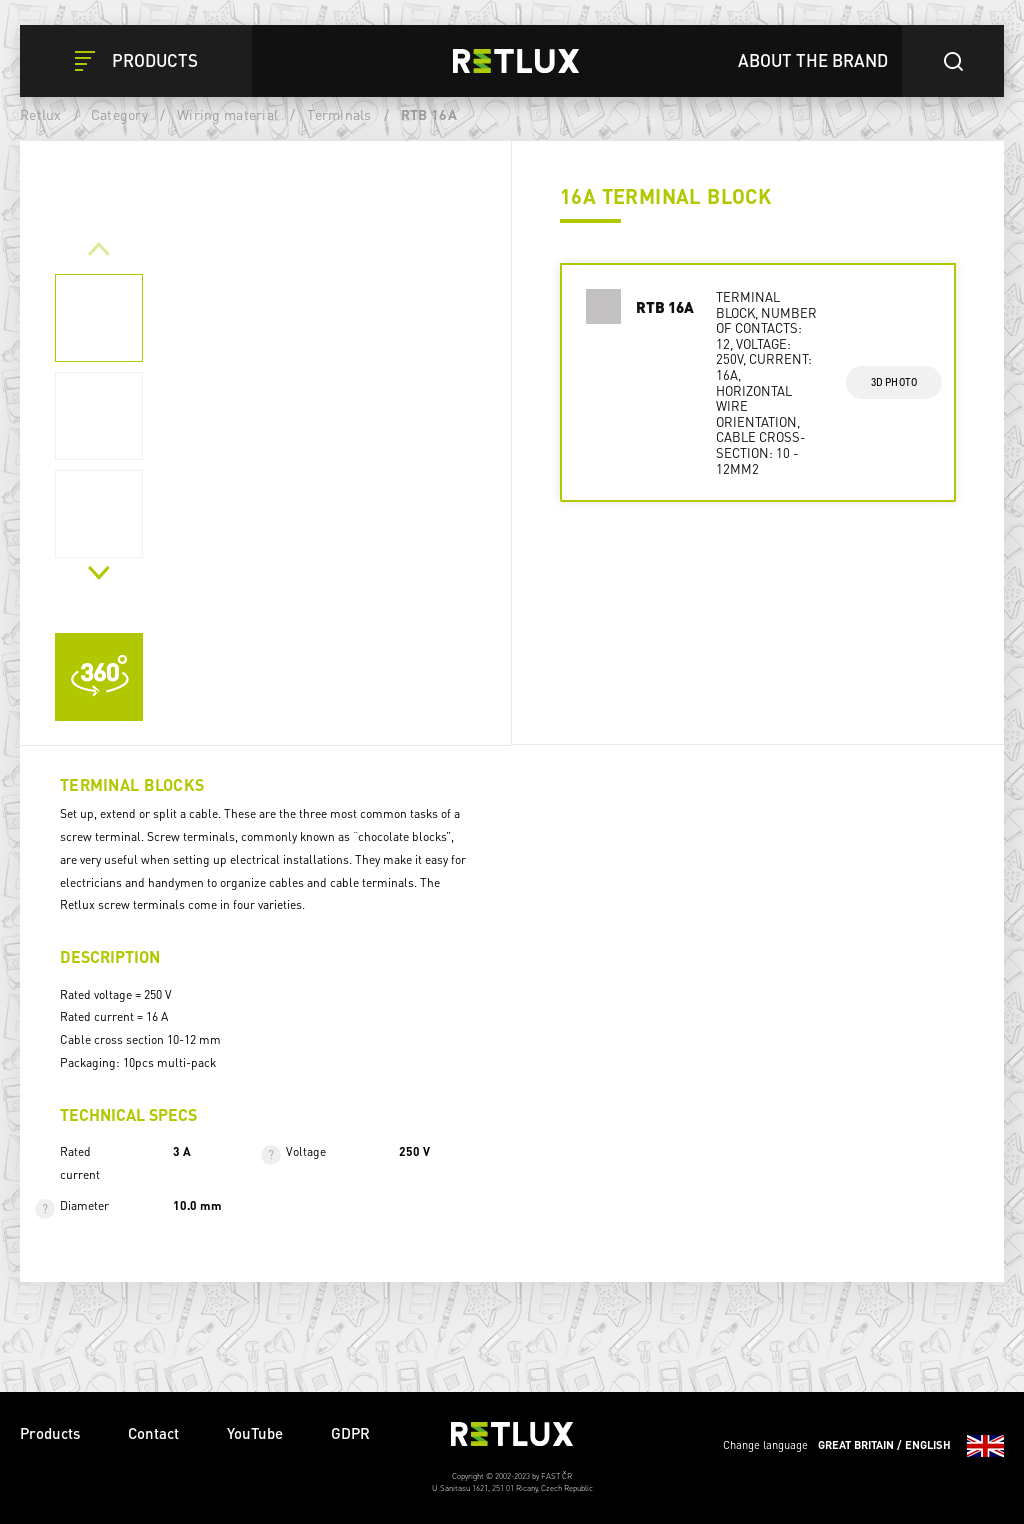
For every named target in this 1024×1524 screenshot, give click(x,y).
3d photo (894, 382)
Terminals (339, 114)
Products (50, 1433)
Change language (863, 1446)
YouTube (255, 1433)
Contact (153, 1433)
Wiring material (227, 114)
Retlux (41, 114)
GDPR (350, 1433)
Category (119, 114)
